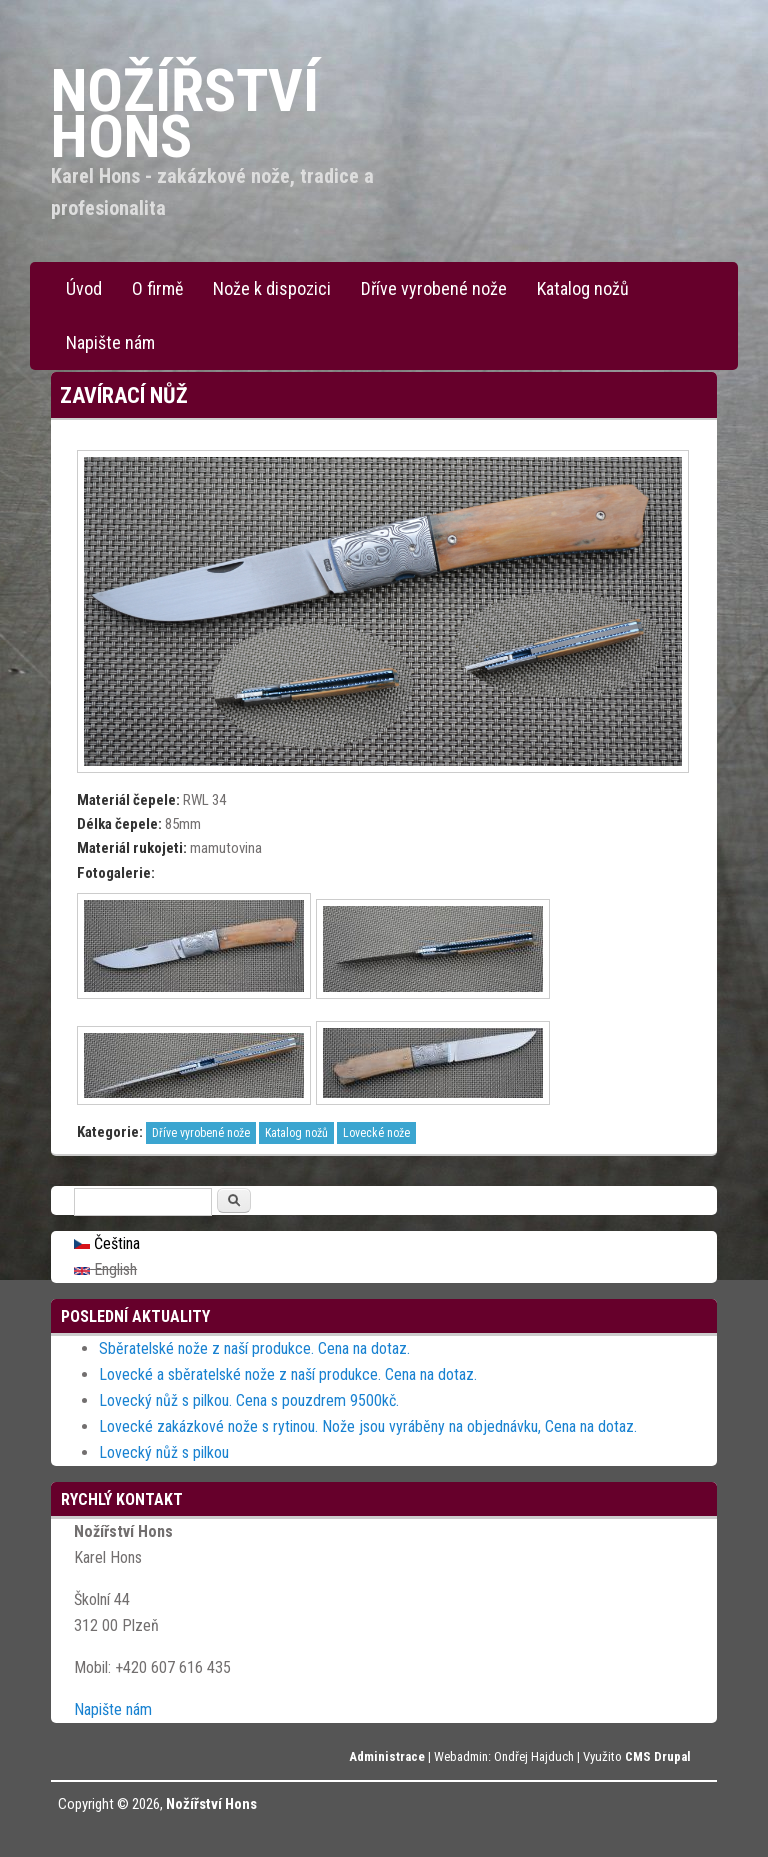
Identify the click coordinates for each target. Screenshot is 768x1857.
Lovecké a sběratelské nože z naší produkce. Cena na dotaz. (288, 1374)
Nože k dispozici (272, 288)
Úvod (84, 288)
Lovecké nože (376, 1133)
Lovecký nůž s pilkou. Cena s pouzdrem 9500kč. (249, 1400)
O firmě (157, 288)
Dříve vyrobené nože (434, 288)
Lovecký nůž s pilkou (164, 1452)
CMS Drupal (658, 1756)
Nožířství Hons (211, 1804)
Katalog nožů (583, 288)
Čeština (107, 1243)
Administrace (387, 1756)
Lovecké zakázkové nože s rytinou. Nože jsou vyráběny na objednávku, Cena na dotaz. (368, 1426)
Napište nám (110, 342)
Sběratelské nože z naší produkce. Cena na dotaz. (254, 1348)
